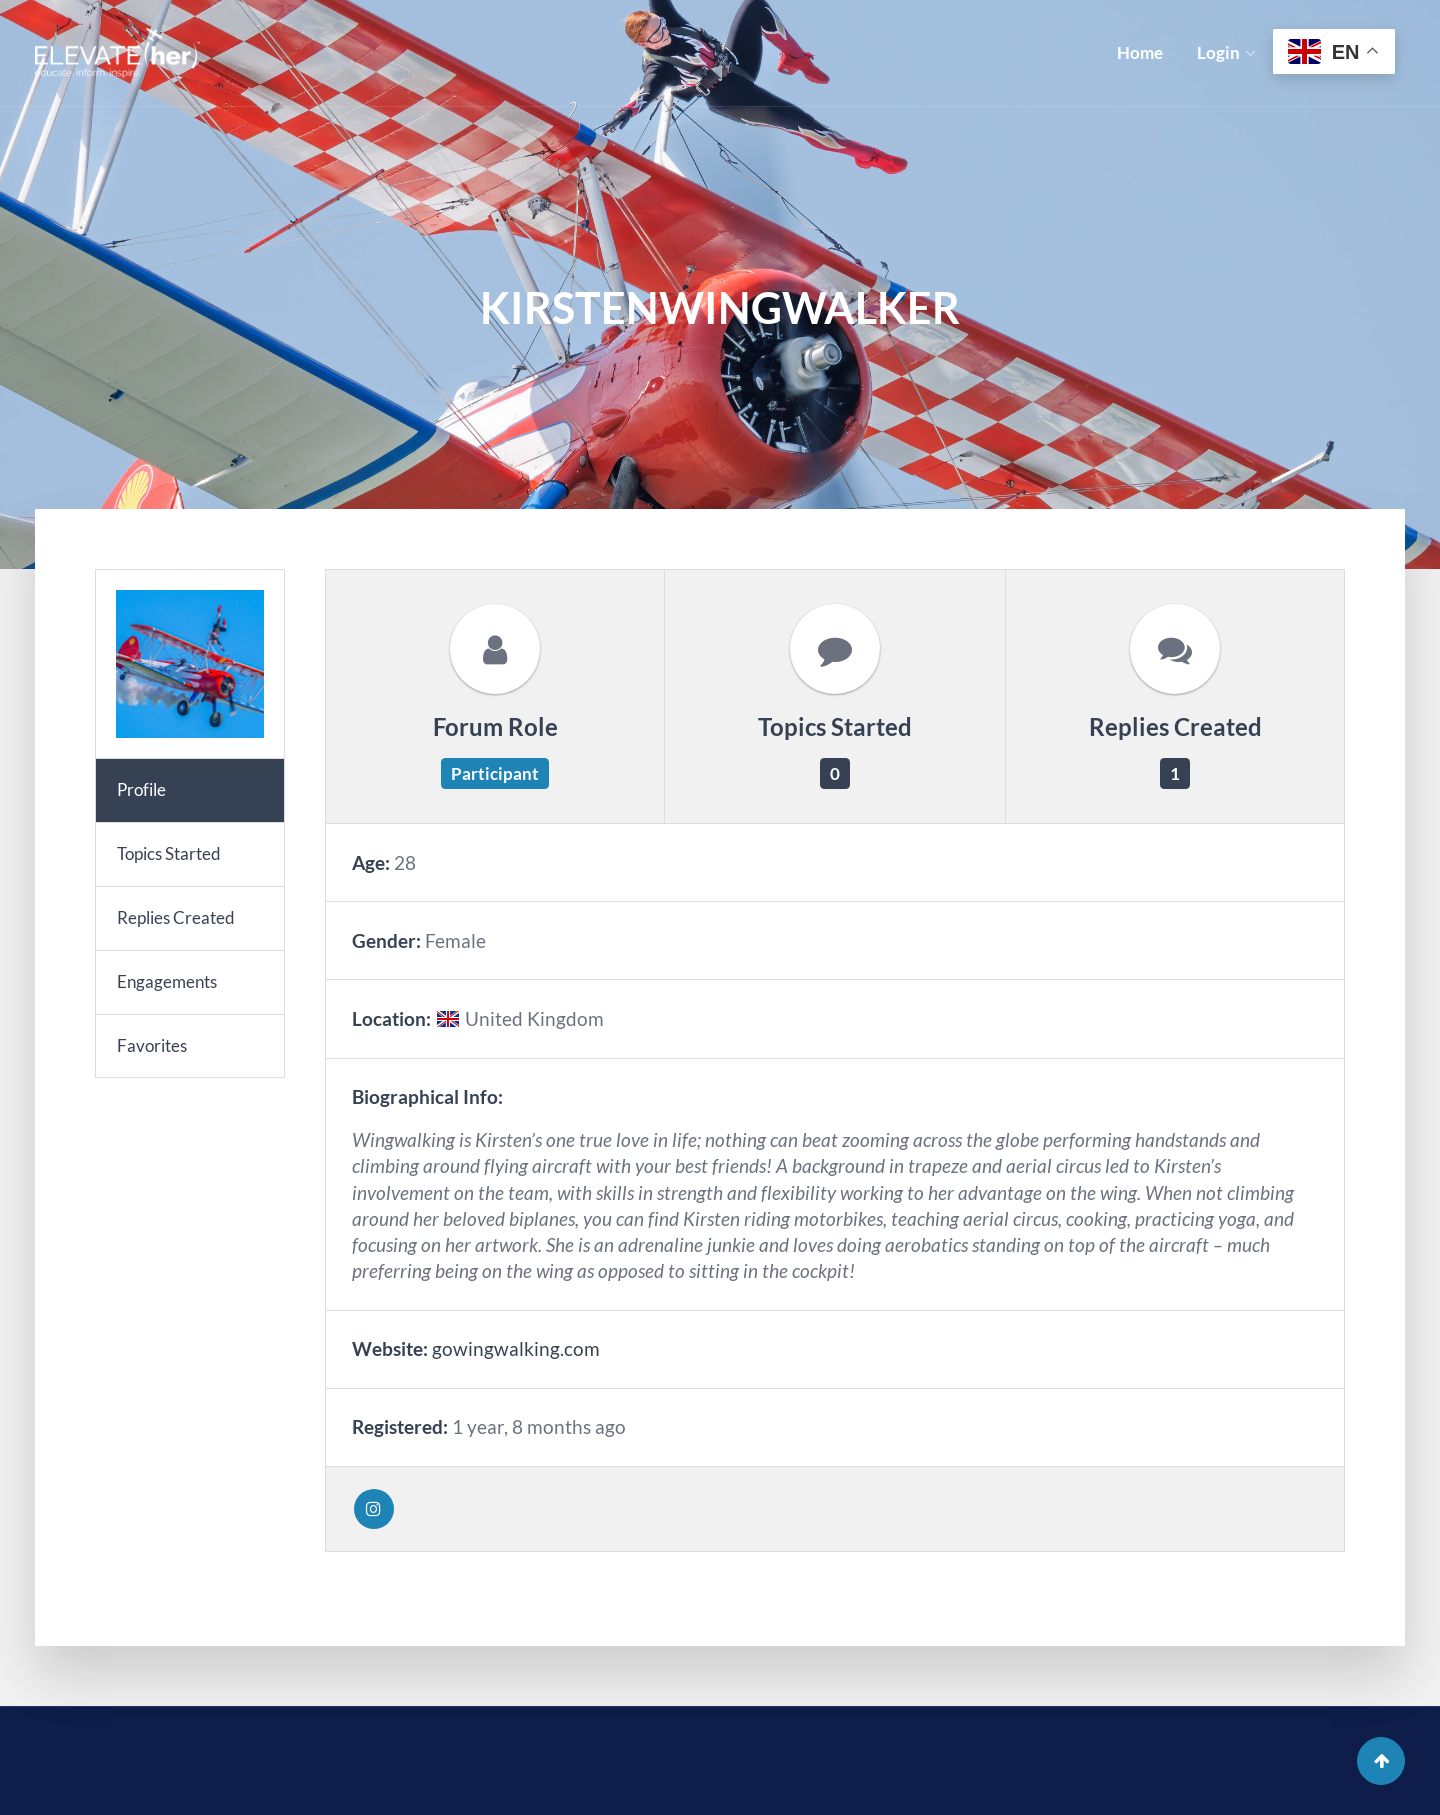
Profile (141, 789)
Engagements (167, 981)
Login (1218, 52)
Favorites (152, 1045)
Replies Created (176, 917)
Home (1140, 52)
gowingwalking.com (516, 1349)
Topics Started (169, 853)
